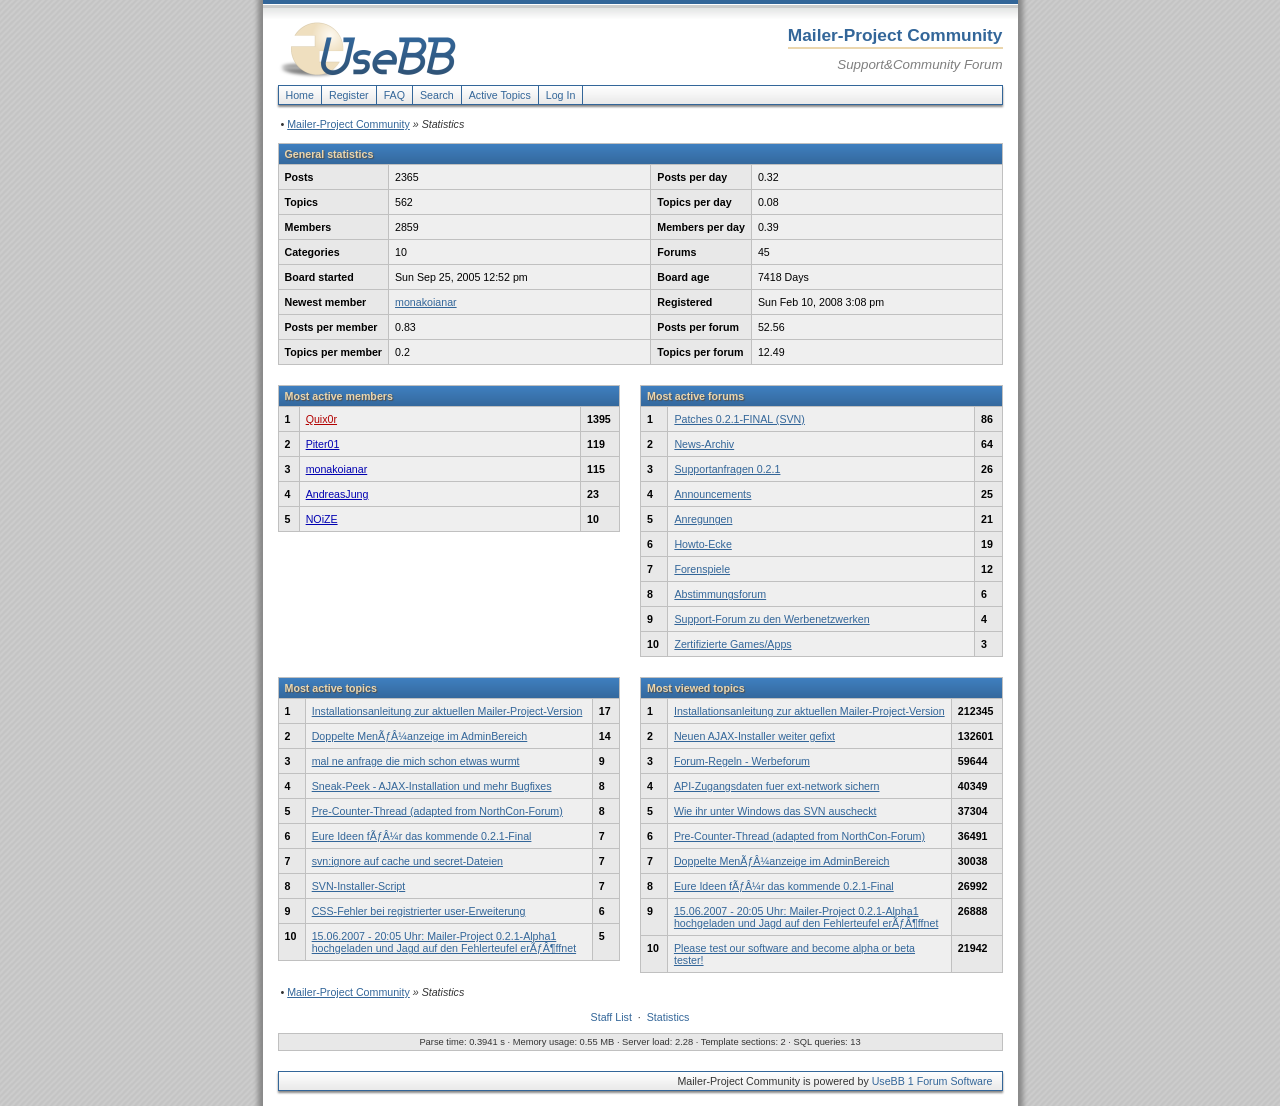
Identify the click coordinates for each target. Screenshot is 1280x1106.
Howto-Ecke (702, 544)
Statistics (668, 1017)
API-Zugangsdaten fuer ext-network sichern (777, 786)
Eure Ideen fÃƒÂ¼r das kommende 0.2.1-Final (422, 836)
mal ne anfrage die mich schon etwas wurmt (416, 761)
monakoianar (426, 302)
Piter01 (323, 444)
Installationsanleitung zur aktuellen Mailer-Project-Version (447, 711)
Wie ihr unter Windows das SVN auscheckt (775, 811)
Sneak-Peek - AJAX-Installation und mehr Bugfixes (432, 786)
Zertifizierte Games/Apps (732, 644)
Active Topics (500, 95)
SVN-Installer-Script (359, 886)
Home (300, 95)
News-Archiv (704, 444)
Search (437, 95)
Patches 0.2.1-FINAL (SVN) (739, 419)
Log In (561, 95)
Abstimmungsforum (720, 594)
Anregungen (703, 519)
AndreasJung (337, 494)
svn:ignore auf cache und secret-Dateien (407, 861)
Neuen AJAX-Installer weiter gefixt (754, 736)
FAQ (394, 95)
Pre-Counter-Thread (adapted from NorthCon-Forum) (437, 811)
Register (349, 95)
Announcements (712, 494)
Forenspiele (702, 569)
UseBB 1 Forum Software (932, 1081)
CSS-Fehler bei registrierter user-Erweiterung (419, 911)
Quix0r (321, 419)
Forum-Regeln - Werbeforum (742, 761)
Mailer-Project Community (348, 124)
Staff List (611, 1017)
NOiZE (322, 519)
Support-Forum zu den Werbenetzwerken (771, 619)
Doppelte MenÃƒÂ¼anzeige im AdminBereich (420, 736)
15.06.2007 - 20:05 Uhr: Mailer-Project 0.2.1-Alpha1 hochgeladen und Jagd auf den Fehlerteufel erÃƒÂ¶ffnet (444, 942)
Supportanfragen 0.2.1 (727, 469)
